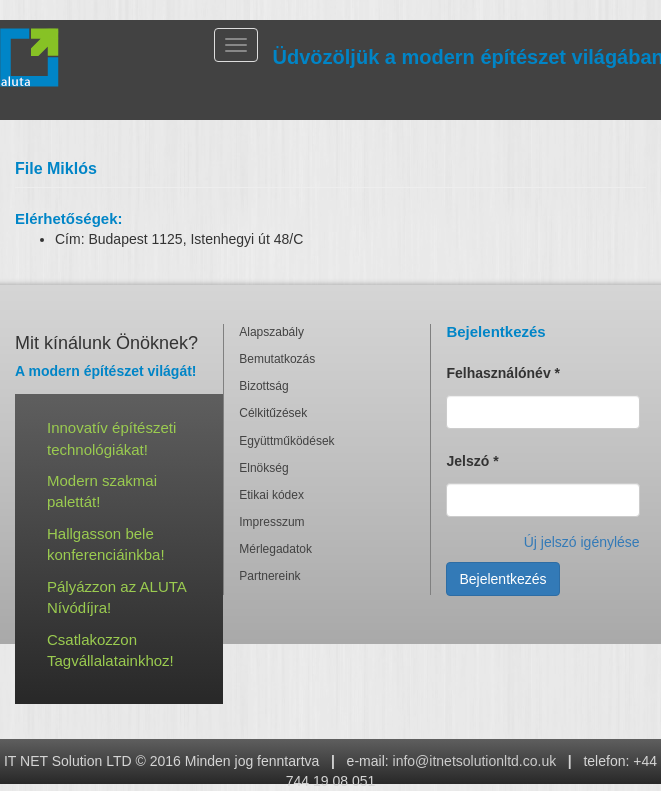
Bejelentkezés (502, 579)
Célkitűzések (273, 413)
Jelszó (472, 461)
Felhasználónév (503, 373)
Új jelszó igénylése (582, 542)
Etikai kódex (271, 495)
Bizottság (263, 386)
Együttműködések (286, 441)
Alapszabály (271, 332)
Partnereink (269, 576)
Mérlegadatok (275, 549)
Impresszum (271, 522)
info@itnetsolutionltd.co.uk (475, 761)
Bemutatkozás (277, 359)
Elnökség (263, 468)
